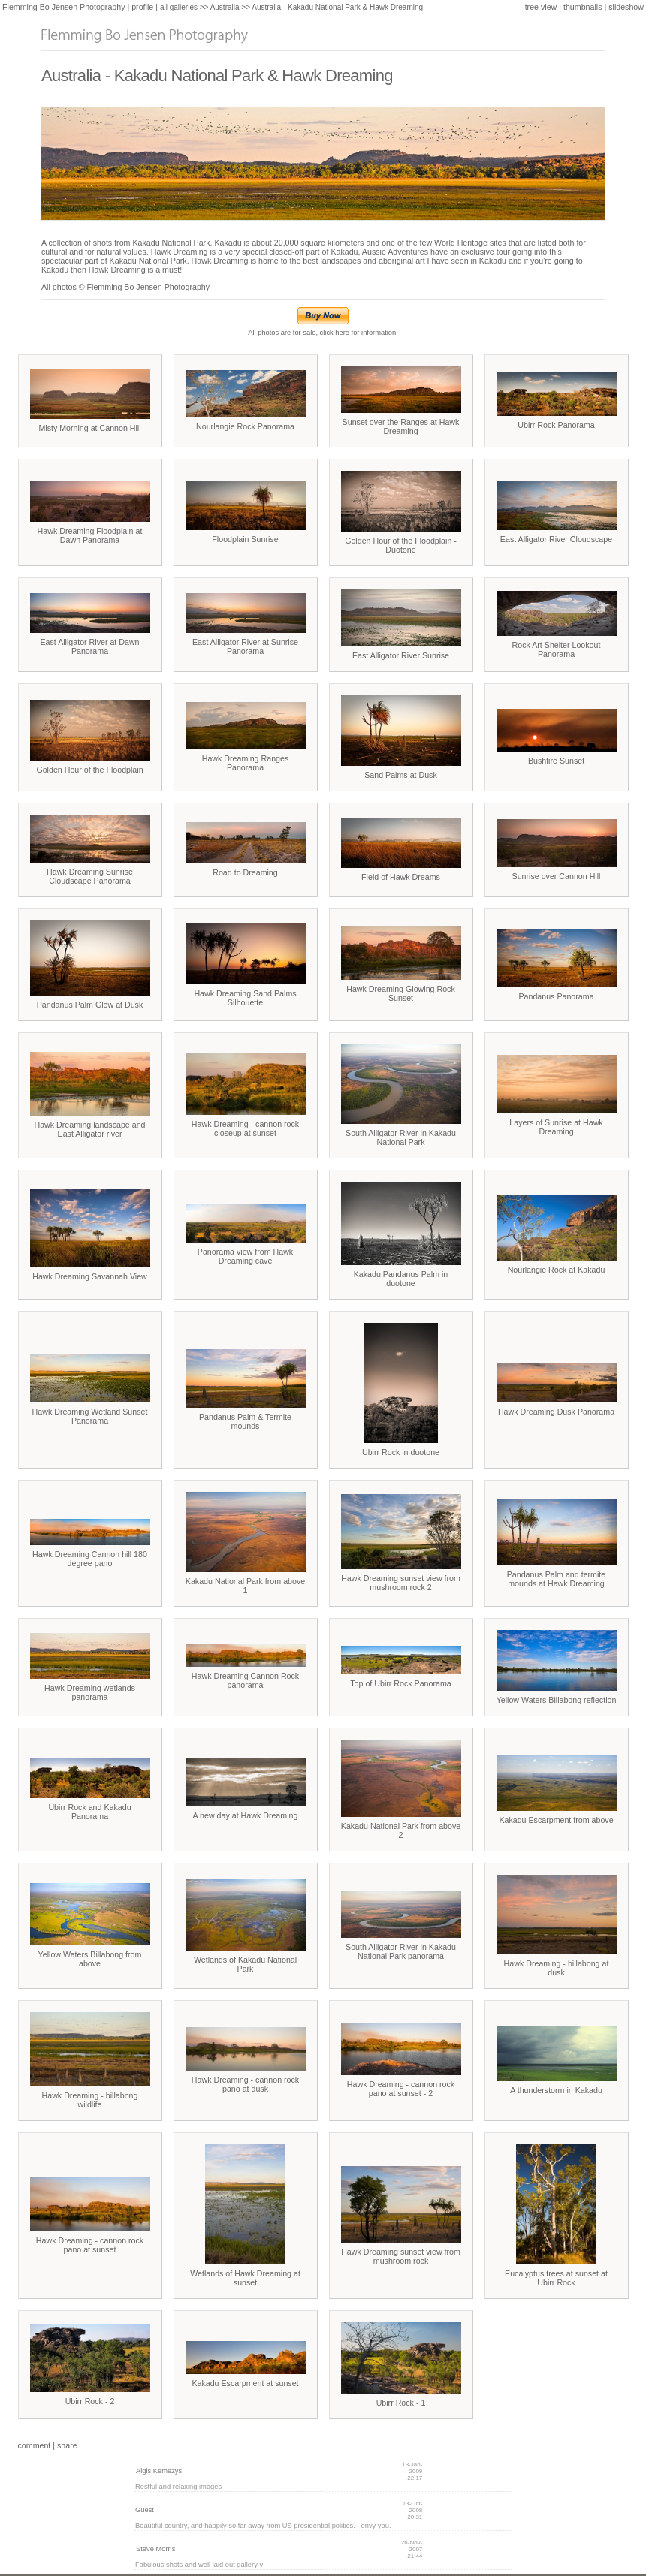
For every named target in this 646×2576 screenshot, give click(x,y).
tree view (541, 6)
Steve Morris (155, 2549)
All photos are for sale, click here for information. (323, 329)
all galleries (179, 7)
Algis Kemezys (159, 2471)
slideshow (626, 6)
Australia (225, 7)
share (67, 2445)
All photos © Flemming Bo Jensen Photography (125, 286)
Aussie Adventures (395, 251)
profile (142, 6)
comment (34, 2445)
